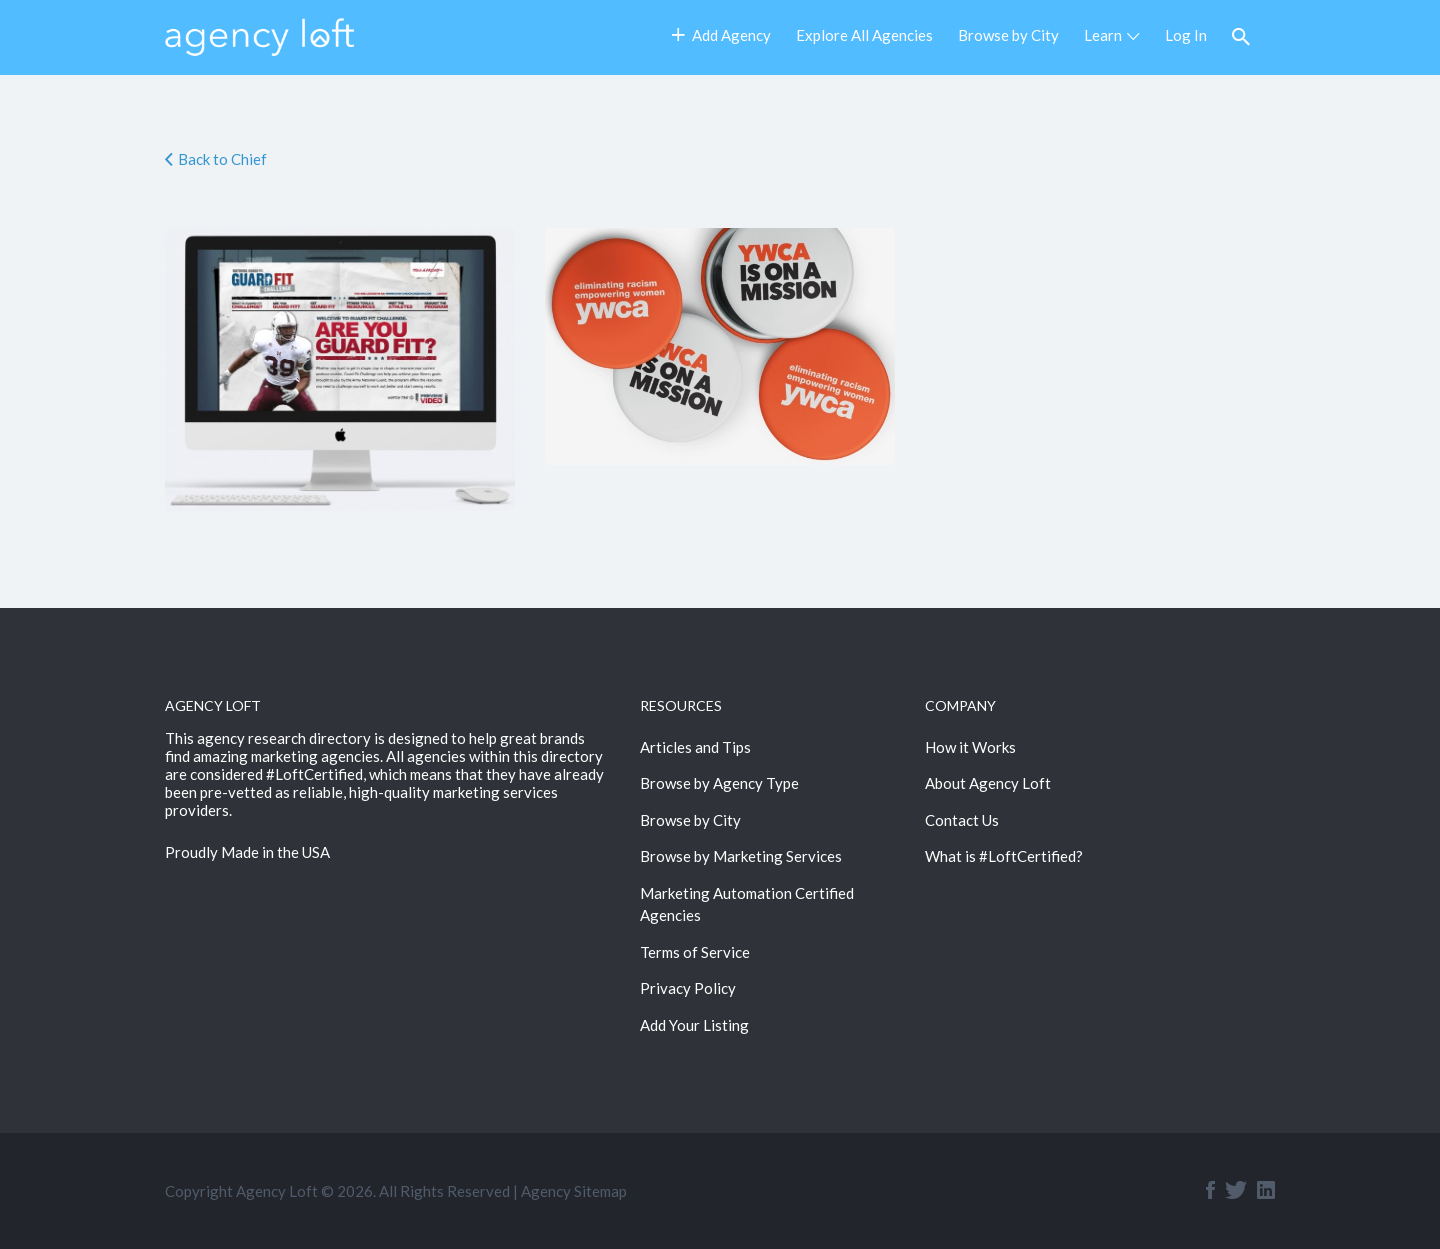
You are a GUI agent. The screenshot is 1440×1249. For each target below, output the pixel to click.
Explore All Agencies (864, 35)
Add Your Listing (694, 1025)
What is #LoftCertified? (1004, 856)
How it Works (970, 747)
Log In (1186, 35)
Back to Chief (222, 159)
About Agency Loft (988, 783)
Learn (1103, 35)
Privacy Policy (688, 988)
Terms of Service (695, 952)
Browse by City (1008, 35)
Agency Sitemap (574, 1191)
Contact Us (962, 820)
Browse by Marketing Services (741, 856)
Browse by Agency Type (719, 783)
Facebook (1210, 1190)
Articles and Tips (695, 747)
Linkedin (1266, 1190)
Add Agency (721, 35)
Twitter (1236, 1190)
